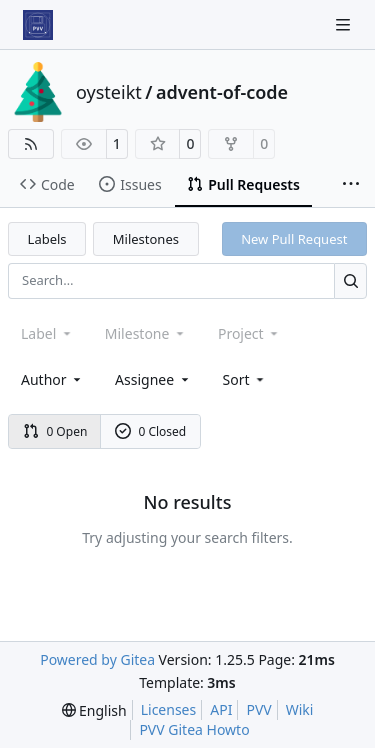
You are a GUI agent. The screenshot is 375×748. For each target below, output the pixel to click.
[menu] (245, 379)
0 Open (55, 431)
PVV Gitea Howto (194, 729)
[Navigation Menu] (345, 24)
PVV (258, 709)
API (221, 709)
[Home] (38, 25)
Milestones (146, 239)
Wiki (300, 709)
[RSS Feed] (31, 144)
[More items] (351, 185)
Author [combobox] (52, 379)
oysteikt (109, 92)
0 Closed (151, 431)
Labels (47, 239)
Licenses (169, 709)
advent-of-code (222, 92)
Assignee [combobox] (153, 379)
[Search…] (350, 280)
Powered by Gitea (97, 659)
